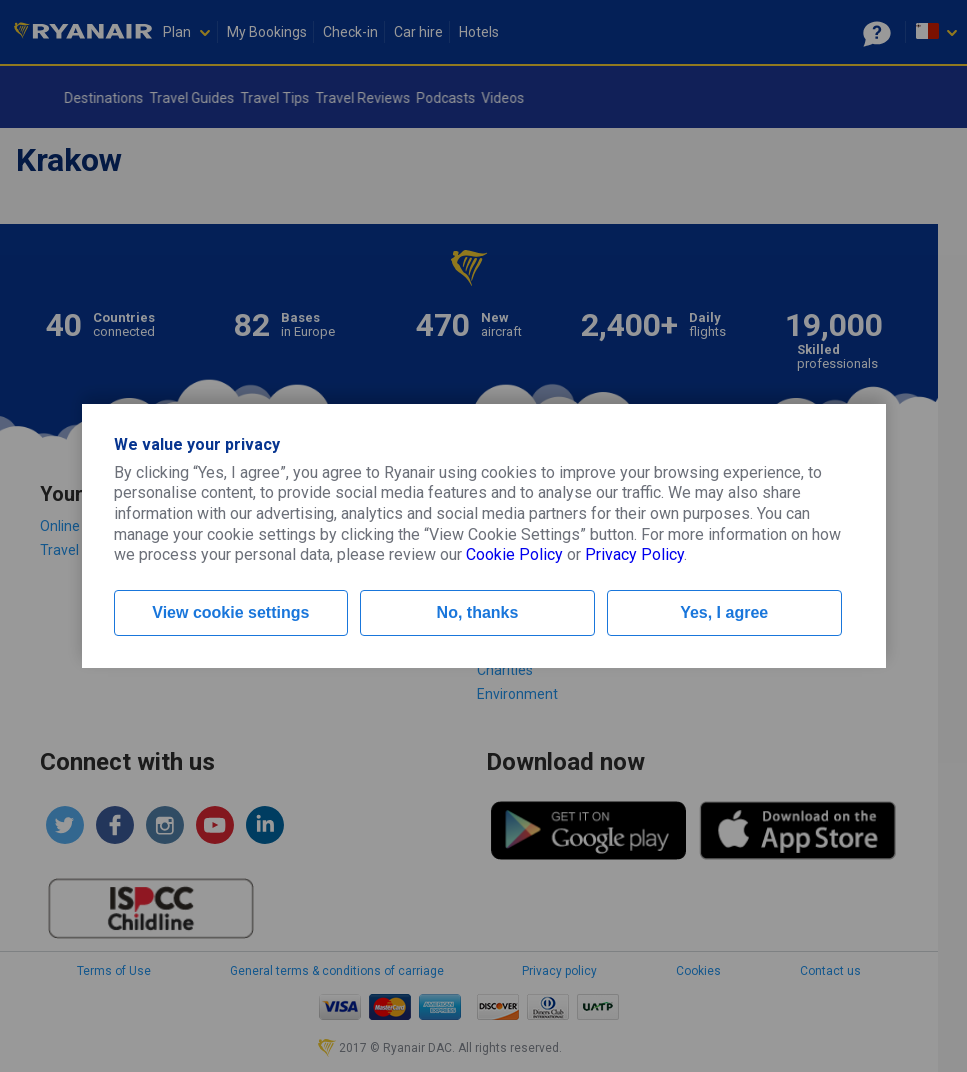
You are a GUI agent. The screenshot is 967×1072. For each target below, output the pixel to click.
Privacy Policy (634, 554)
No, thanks (478, 612)
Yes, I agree (724, 612)
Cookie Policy (514, 554)
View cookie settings (230, 612)
